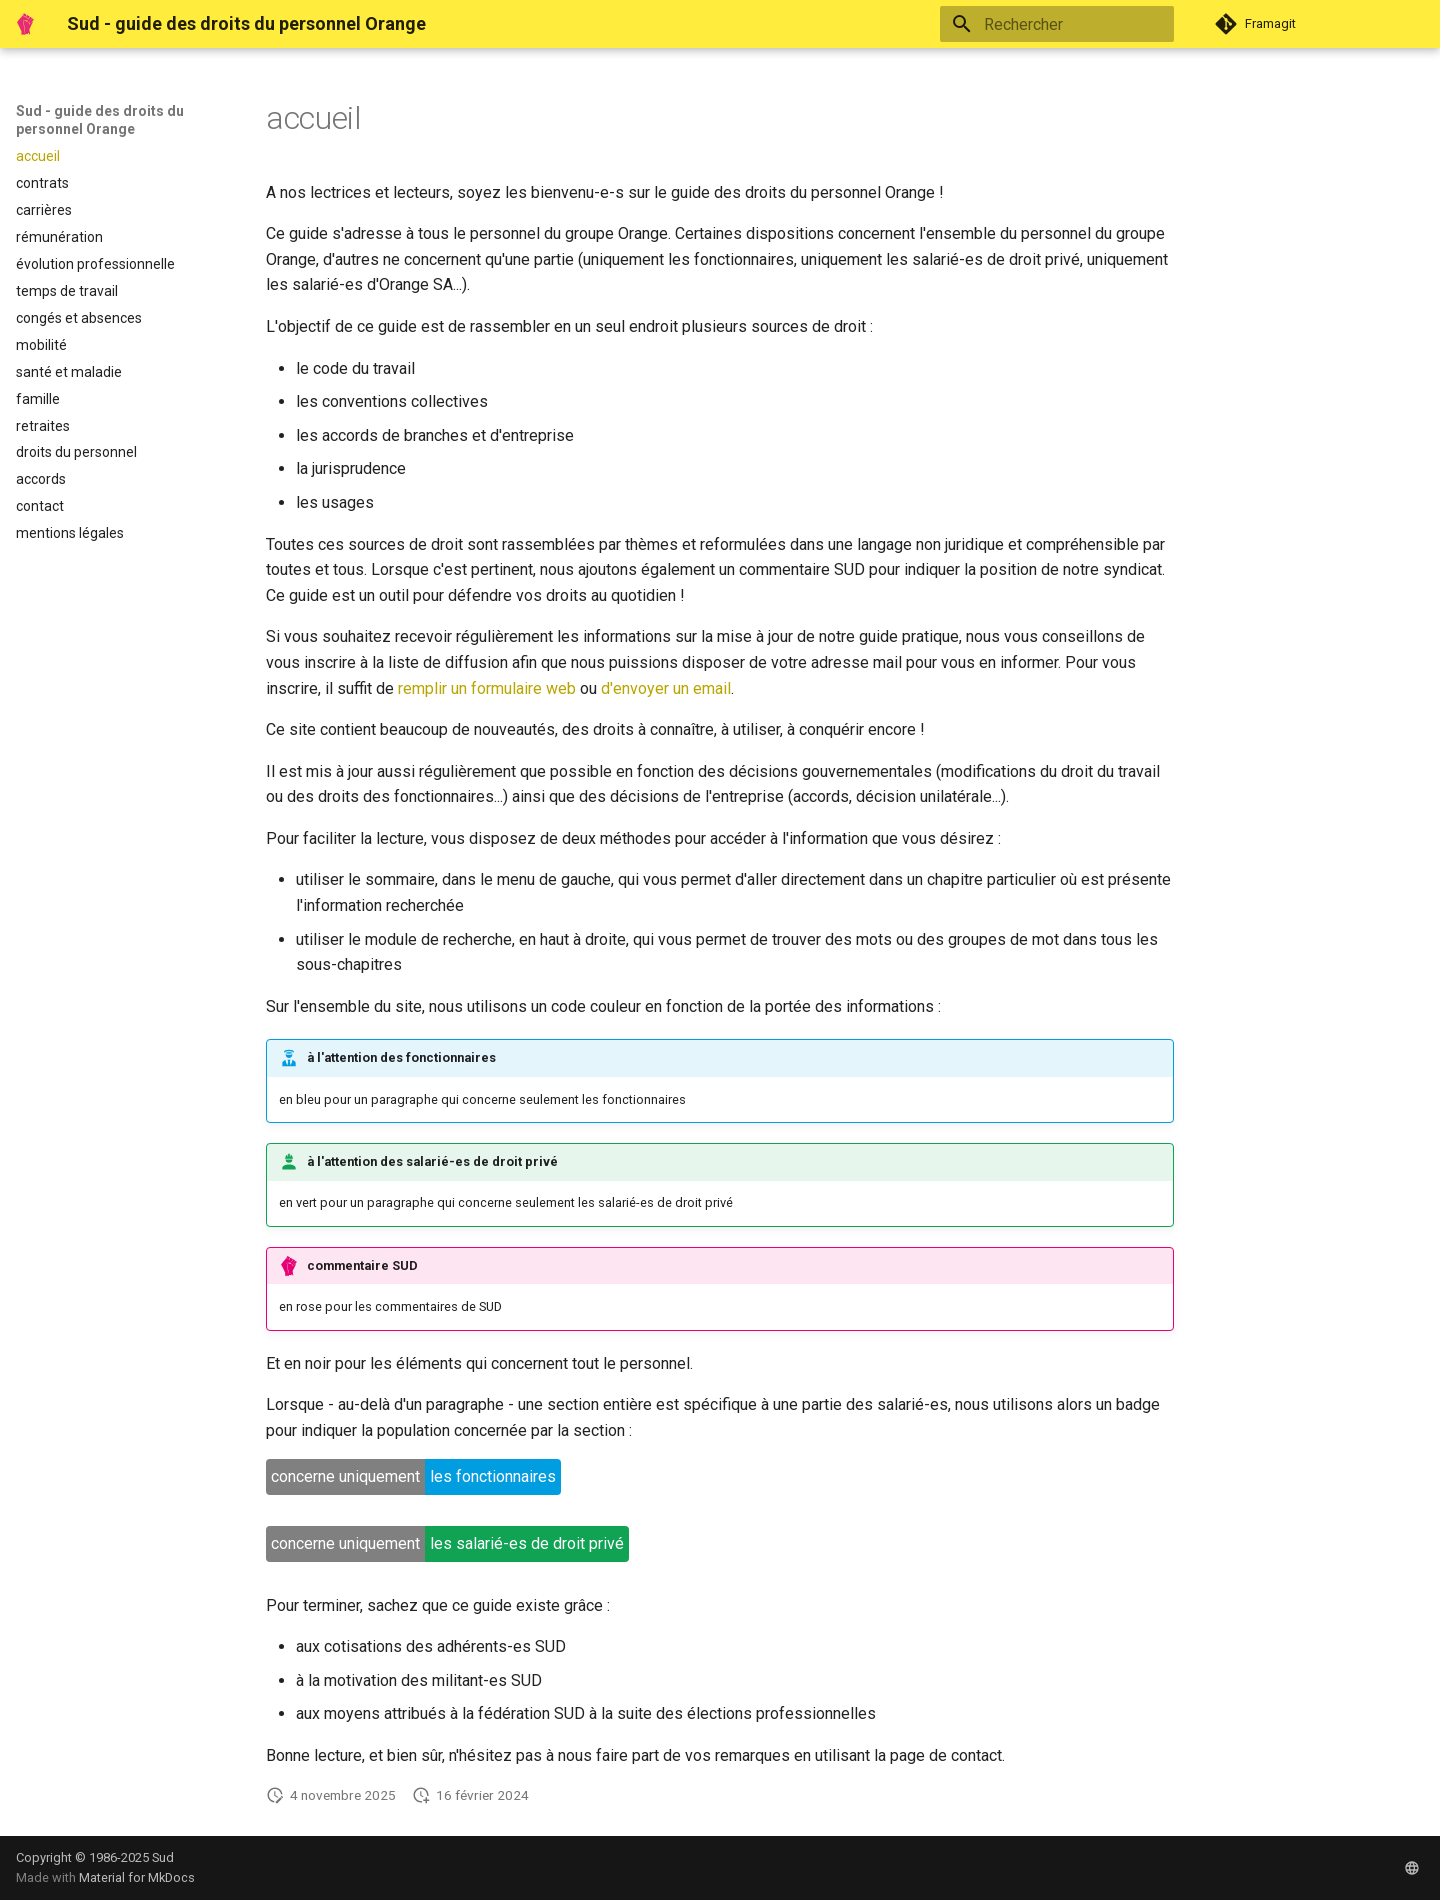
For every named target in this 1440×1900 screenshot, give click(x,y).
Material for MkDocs (137, 1877)
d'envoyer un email (666, 688)
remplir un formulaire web (487, 688)
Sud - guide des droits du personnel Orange (100, 120)
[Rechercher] (1057, 24)
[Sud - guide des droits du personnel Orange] (25, 24)
